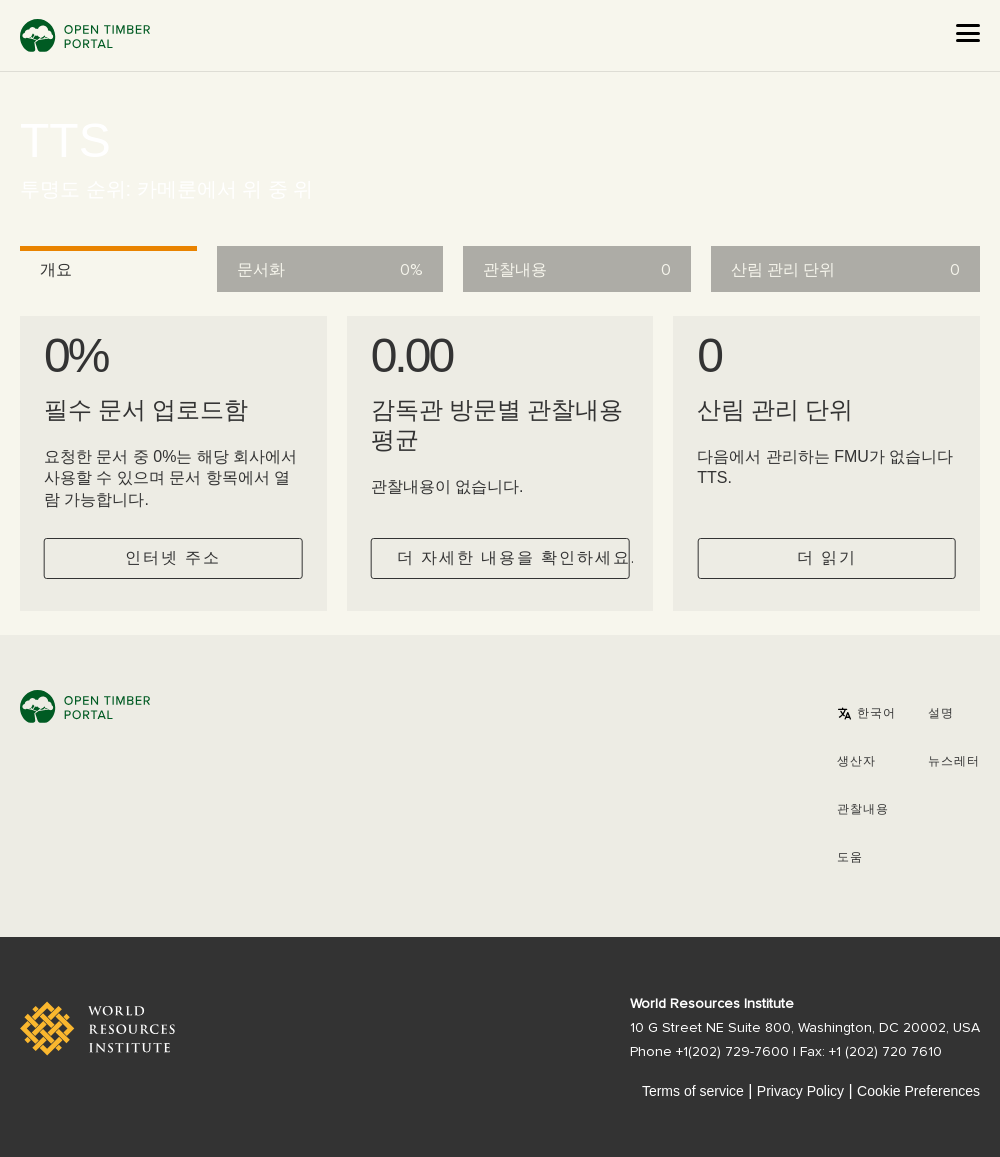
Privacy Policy (800, 1091)
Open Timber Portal (85, 35)
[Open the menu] (968, 33)
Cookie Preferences (918, 1091)
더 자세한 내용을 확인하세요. (513, 558)
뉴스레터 (954, 762)
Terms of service (693, 1091)
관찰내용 (863, 810)
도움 (850, 858)
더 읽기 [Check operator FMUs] (827, 558)
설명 (941, 714)
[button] (866, 714)
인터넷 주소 (173, 558)
